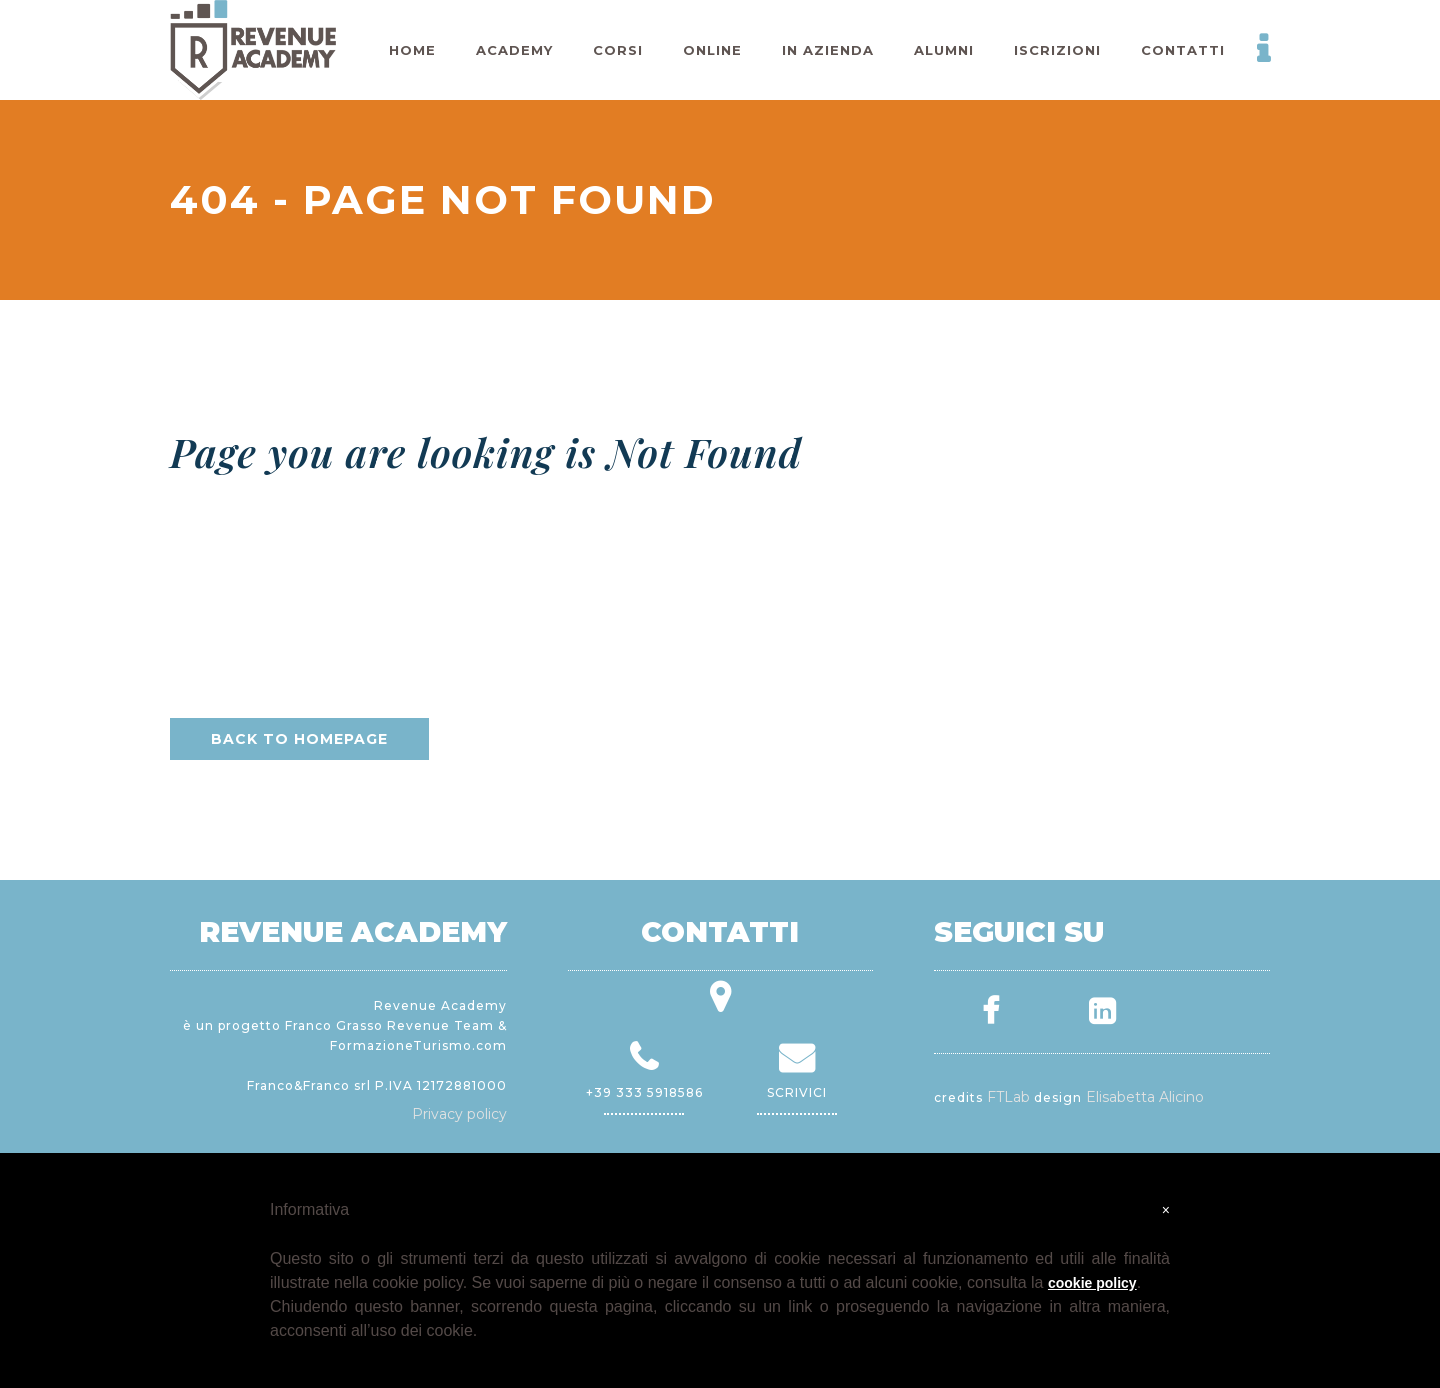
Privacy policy (459, 1114)
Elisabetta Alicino (1145, 1097)
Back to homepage (299, 739)
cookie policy (1092, 1283)
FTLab (1008, 1097)
